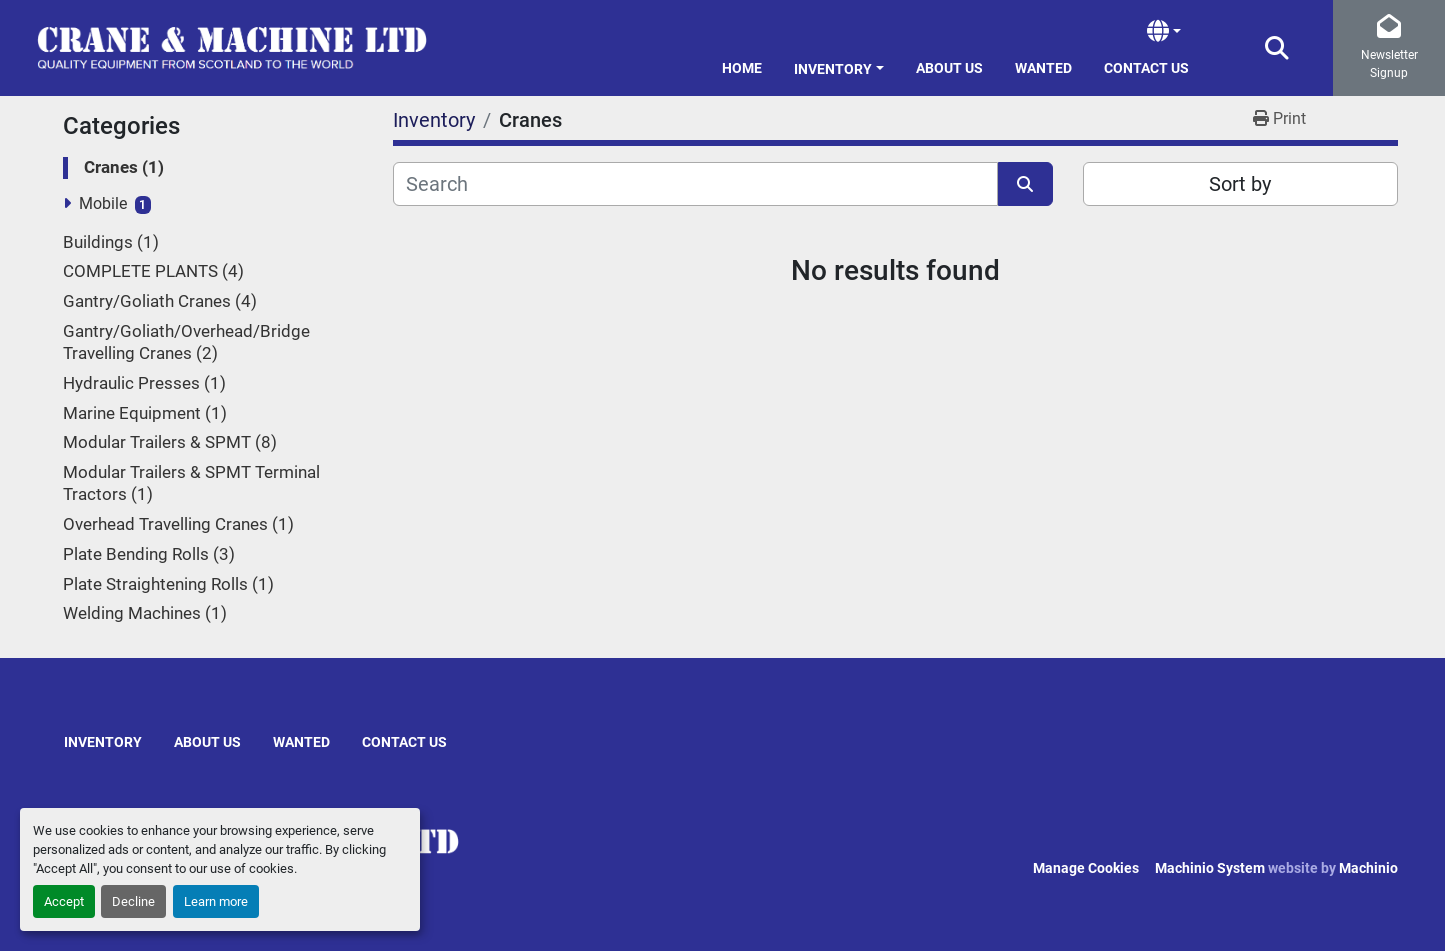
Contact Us (1146, 68)
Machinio (1368, 868)
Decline (133, 901)
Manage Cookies (1086, 868)
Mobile (103, 203)
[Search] (695, 184)
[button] (839, 65)
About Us (949, 68)
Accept (64, 901)
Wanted (1043, 68)
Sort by (1240, 184)
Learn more (216, 901)
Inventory (833, 69)
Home (742, 68)
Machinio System (1210, 868)
